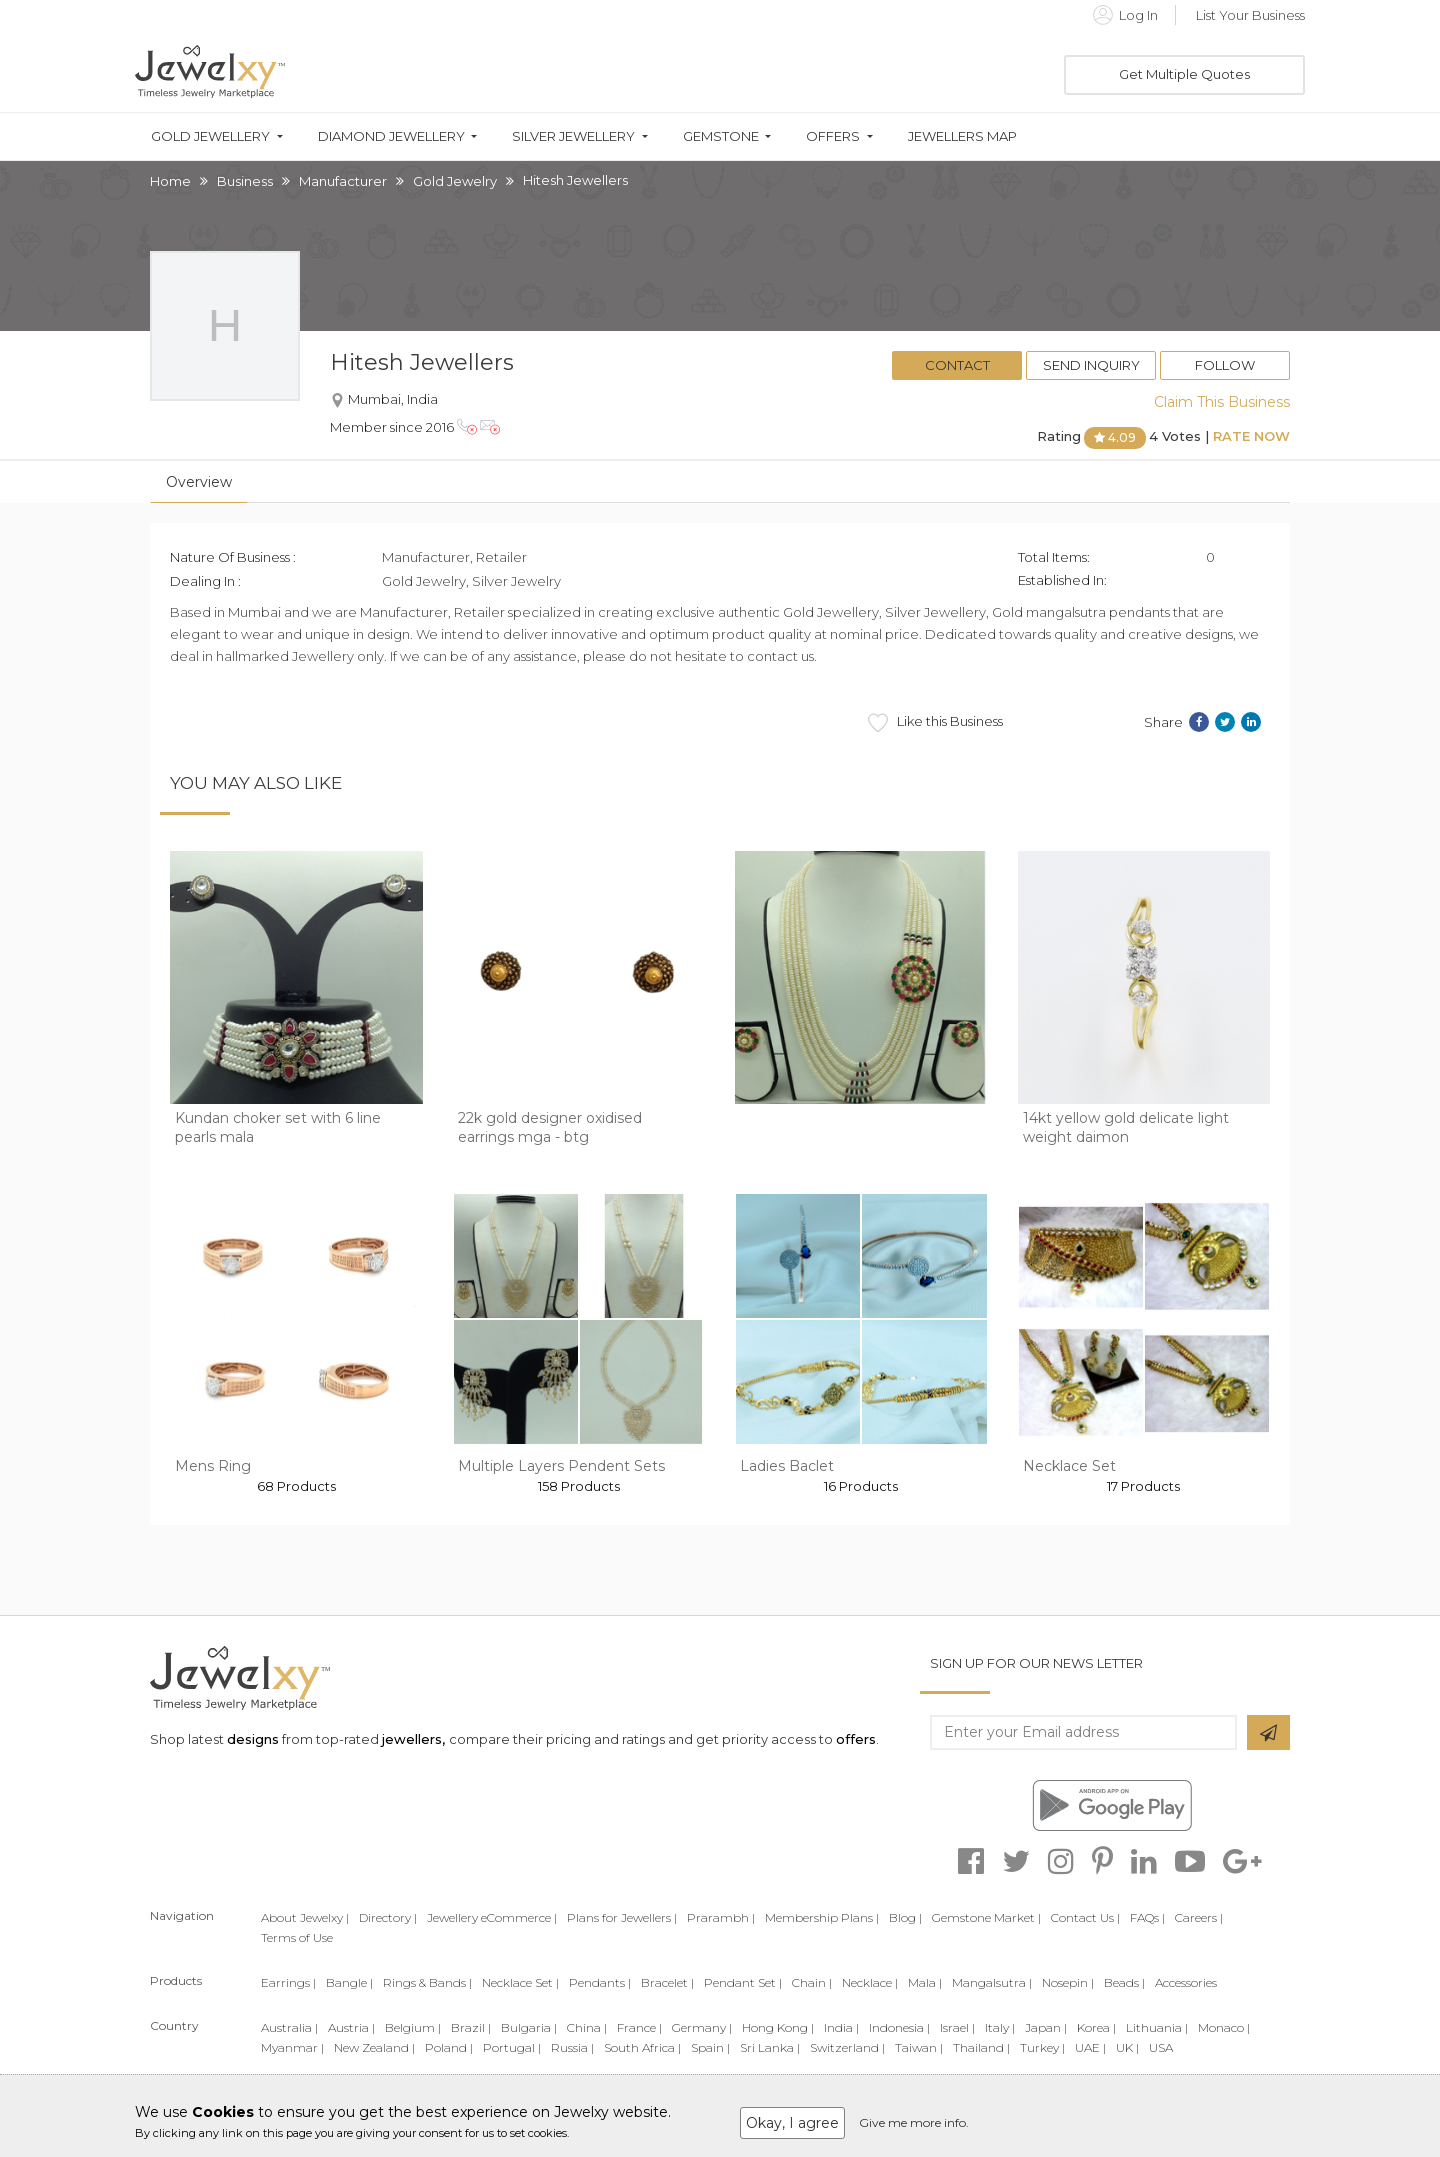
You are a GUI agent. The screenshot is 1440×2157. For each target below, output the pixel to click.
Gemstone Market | (986, 1917)
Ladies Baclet (787, 1466)
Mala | (925, 1982)
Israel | (957, 2027)
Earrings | (288, 1982)
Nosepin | (1068, 1982)
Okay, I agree (792, 2123)
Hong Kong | (778, 2027)
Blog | (905, 1917)
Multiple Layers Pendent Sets (561, 1466)
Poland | (449, 2047)
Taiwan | (919, 2047)
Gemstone (721, 136)
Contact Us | (1085, 1917)
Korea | (1096, 2027)
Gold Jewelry (455, 181)
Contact (957, 365)
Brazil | (471, 2027)
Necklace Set (1069, 1466)
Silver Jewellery (573, 136)
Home (170, 181)
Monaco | (1224, 2027)
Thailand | (981, 2047)
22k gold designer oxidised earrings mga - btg (550, 1128)
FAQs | (1147, 1917)
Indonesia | (899, 2027)
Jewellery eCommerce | (492, 1917)
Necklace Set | (520, 1982)
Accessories (1186, 1982)
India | (841, 2027)
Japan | (1046, 2027)
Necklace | (870, 1982)
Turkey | (1042, 2047)
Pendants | (600, 1982)
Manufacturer (343, 181)
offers (856, 1739)
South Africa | (642, 2047)
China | (587, 2027)
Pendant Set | (743, 1982)
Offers (833, 136)
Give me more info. (914, 2122)
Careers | (1199, 1917)
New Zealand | (374, 2047)
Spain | (710, 2047)
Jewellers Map (962, 136)
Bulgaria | (529, 2027)
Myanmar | (292, 2047)
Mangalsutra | (992, 1982)
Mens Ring (213, 1466)
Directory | (388, 1917)
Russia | (572, 2047)
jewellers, (413, 1739)
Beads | (1124, 1982)
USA (1161, 2047)
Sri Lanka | (770, 2047)
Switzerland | (847, 2047)
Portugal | (512, 2047)
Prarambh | (721, 1917)
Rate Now (1251, 436)
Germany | (702, 2027)
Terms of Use (297, 1937)
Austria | (351, 2027)
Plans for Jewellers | (622, 1917)
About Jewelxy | (305, 1917)
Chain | (812, 1982)
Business (245, 181)
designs (253, 1739)
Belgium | (413, 2027)
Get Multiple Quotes (1184, 74)
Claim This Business (1222, 402)
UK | (1127, 2047)
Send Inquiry (1091, 365)
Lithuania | (1157, 2027)
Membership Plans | (822, 1917)
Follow (1225, 365)
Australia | (289, 2027)
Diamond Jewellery (391, 136)
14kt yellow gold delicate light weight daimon (1126, 1128)
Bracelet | (667, 1982)
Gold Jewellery (210, 136)
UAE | (1090, 2047)
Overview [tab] (199, 482)
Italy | (1000, 2027)
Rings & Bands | (427, 1982)
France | (639, 2027)
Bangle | (349, 1982)
